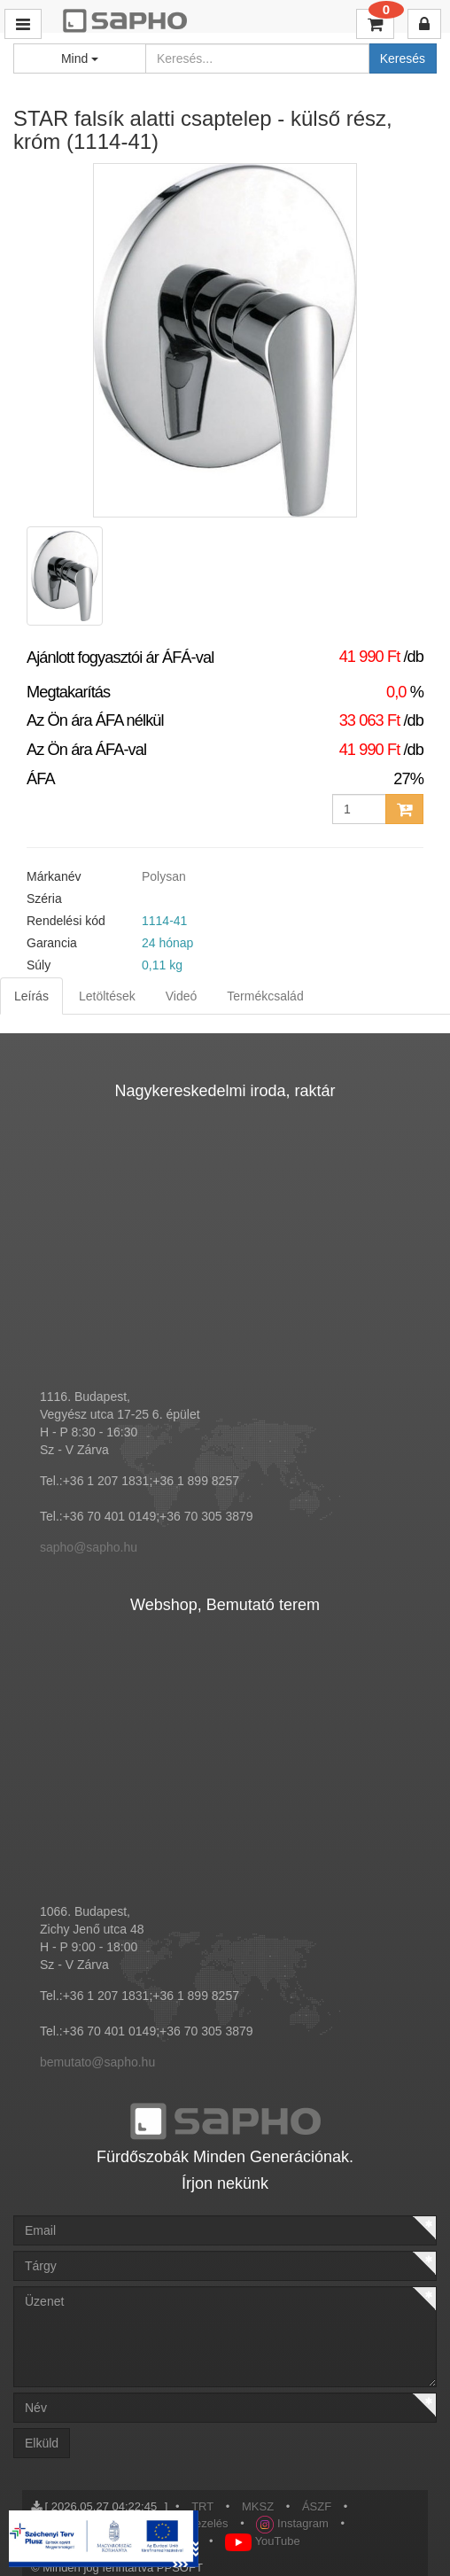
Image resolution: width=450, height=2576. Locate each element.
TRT (202, 2506)
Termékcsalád (265, 996)
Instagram (292, 2523)
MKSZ (258, 2506)
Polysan (164, 876)
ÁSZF (316, 2506)
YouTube (262, 2541)
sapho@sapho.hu (88, 1547)
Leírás (31, 996)
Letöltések (107, 996)
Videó (182, 996)
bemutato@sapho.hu (97, 2062)
